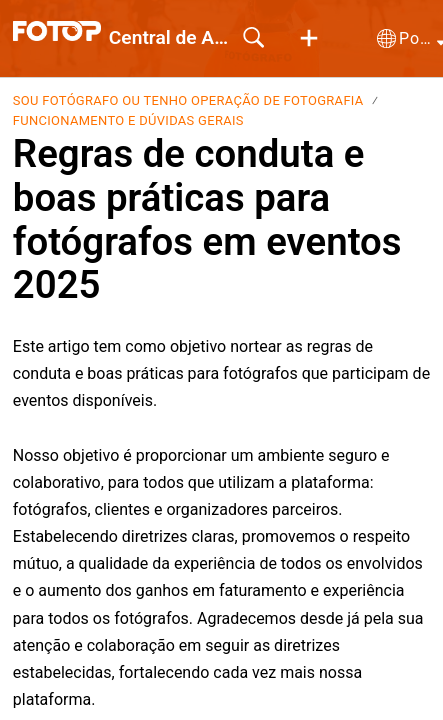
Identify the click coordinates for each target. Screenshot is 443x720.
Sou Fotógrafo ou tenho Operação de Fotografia (188, 100)
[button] (309, 39)
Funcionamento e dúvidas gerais (128, 120)
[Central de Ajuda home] (57, 31)
